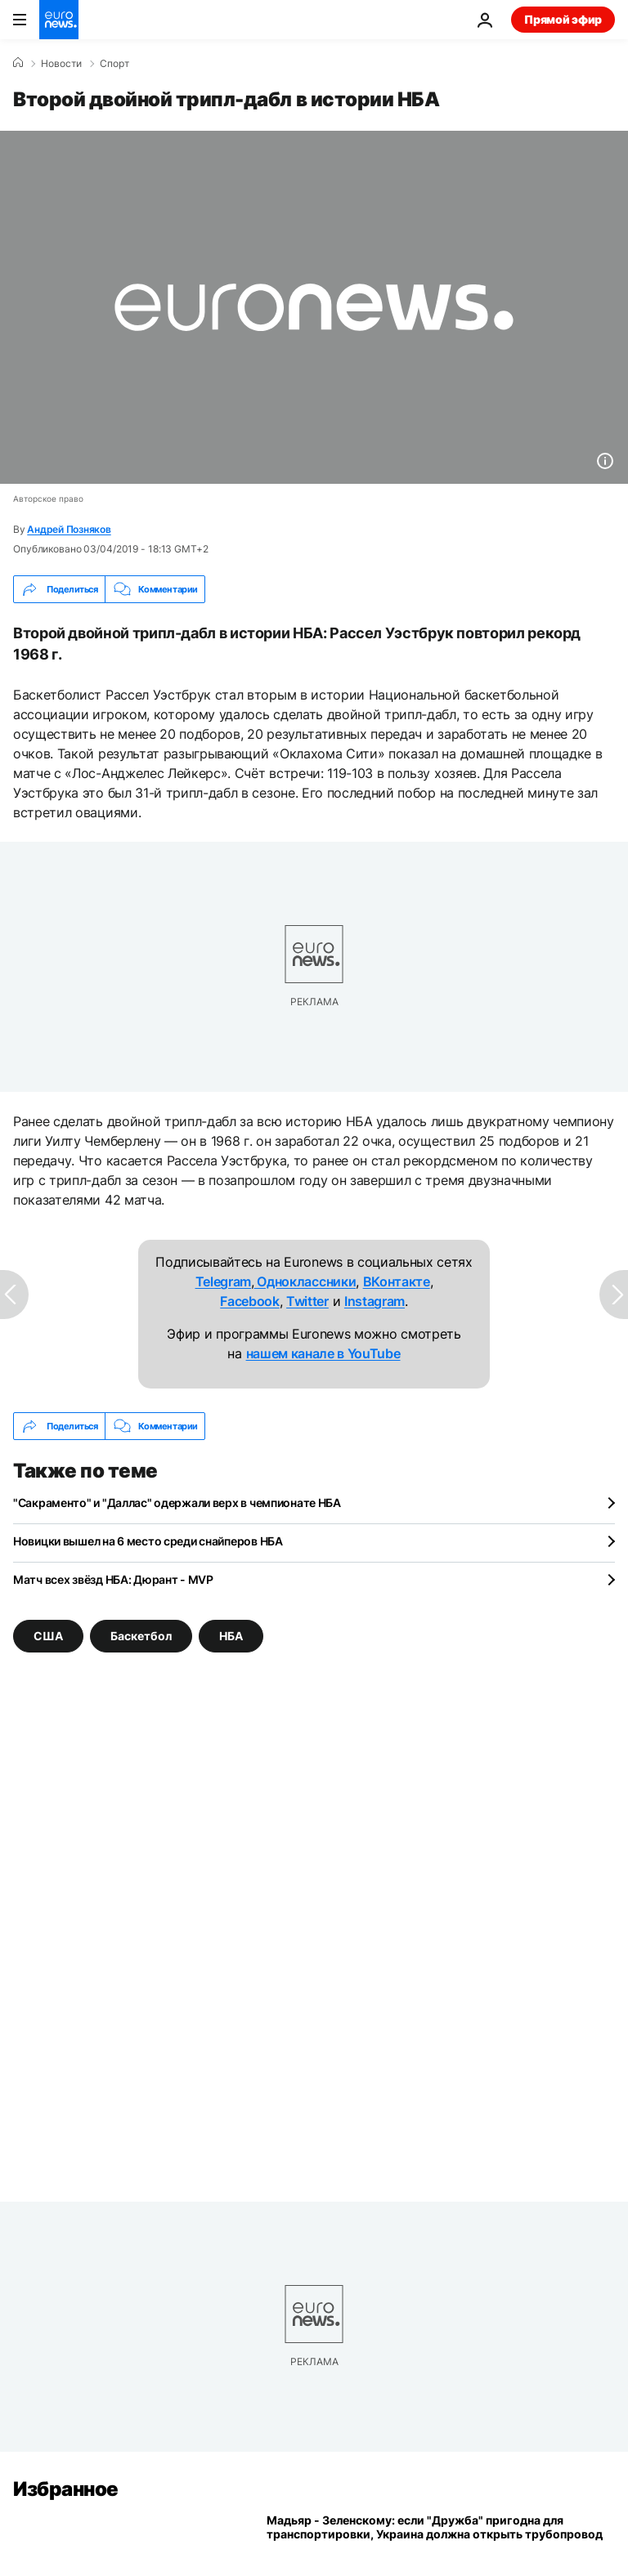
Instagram (374, 1301)
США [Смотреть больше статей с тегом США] (48, 1636)
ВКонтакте (396, 1281)
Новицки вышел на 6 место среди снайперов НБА (148, 1541)
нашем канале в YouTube (323, 1353)
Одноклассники (305, 1281)
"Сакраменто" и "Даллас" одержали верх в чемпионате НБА (177, 1502)
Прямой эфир (563, 19)
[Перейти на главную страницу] (58, 19)
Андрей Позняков (68, 529)
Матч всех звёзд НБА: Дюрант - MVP (113, 1579)
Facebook (249, 1301)
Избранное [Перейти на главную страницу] (66, 2489)
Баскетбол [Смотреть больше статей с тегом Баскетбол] (141, 1636)
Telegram (223, 1281)
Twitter (307, 1301)
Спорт (114, 64)
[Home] (18, 63)
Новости (61, 64)
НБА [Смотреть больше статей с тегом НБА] (231, 1636)
